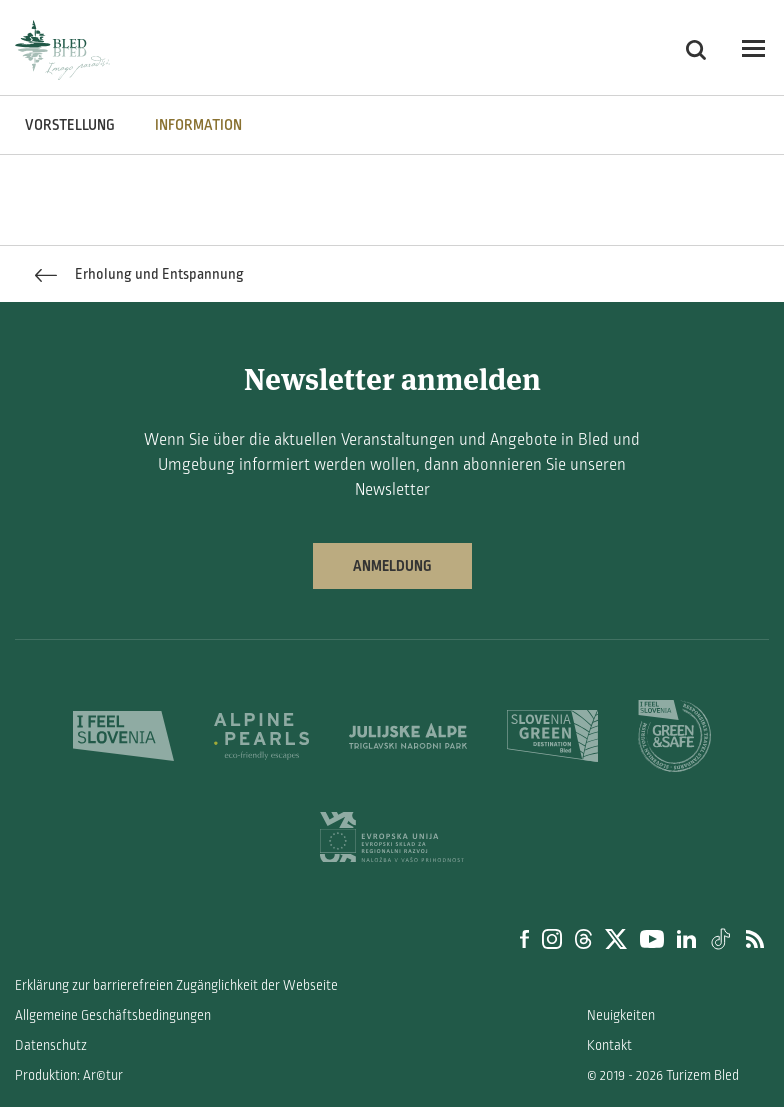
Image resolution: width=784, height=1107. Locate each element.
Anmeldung (392, 566)
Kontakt (609, 1045)
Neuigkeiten (621, 1015)
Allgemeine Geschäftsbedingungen (113, 1015)
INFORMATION (198, 125)
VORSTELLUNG (70, 125)
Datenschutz (51, 1045)
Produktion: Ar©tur (69, 1075)
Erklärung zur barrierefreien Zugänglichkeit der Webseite (176, 985)
